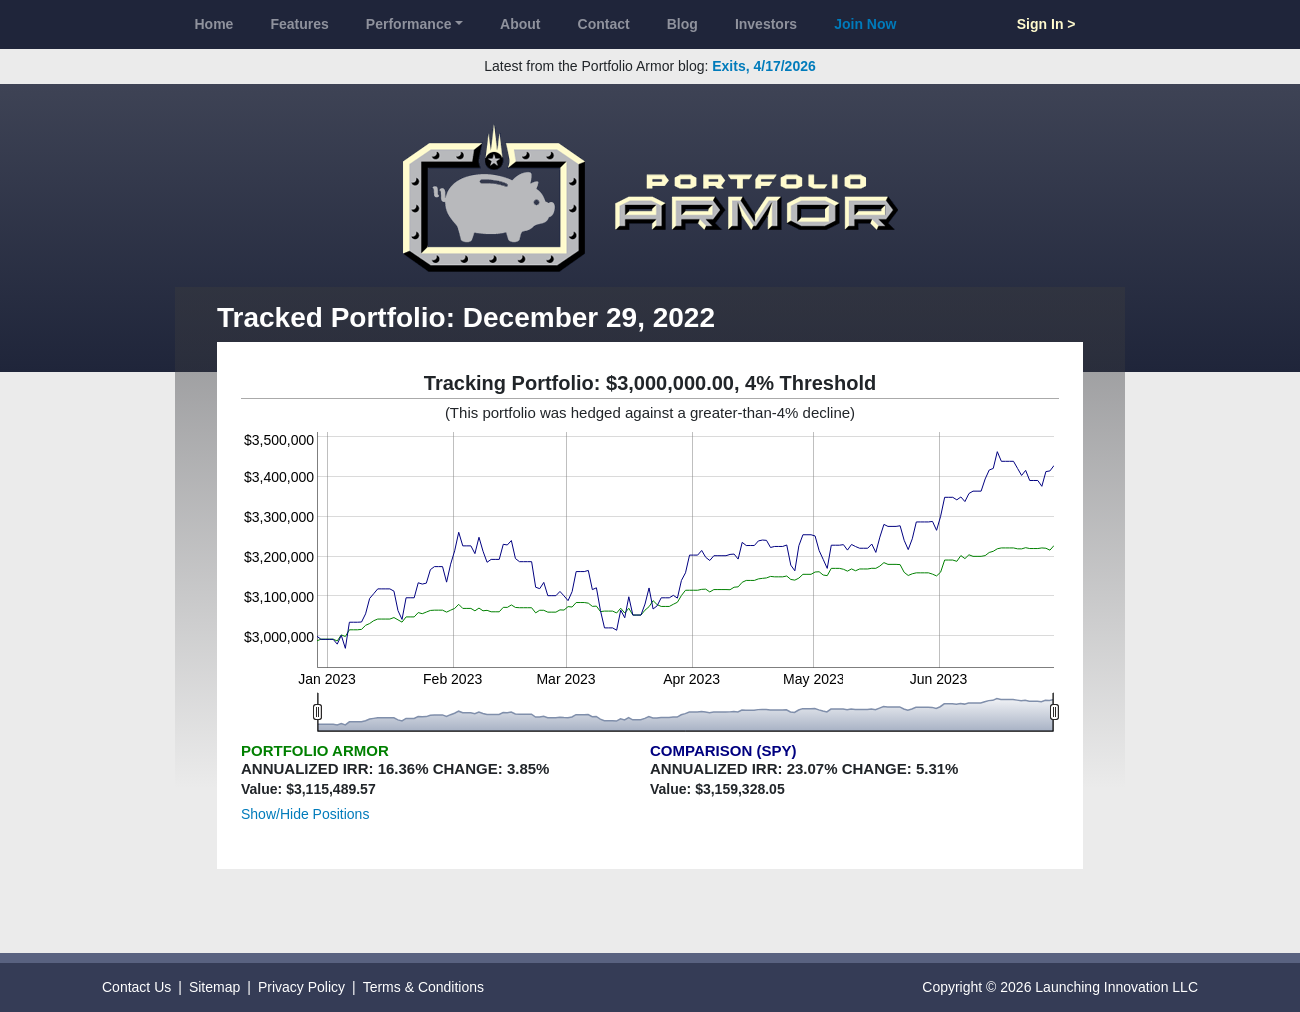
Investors (766, 24)
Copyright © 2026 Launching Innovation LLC (1060, 987)
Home (214, 24)
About (520, 24)
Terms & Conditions (423, 987)
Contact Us (136, 987)
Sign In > (1046, 24)
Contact (604, 24)
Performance (409, 24)
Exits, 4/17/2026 (764, 66)
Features (299, 24)
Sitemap (214, 987)
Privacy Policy (301, 987)
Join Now (865, 24)
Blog (682, 24)
